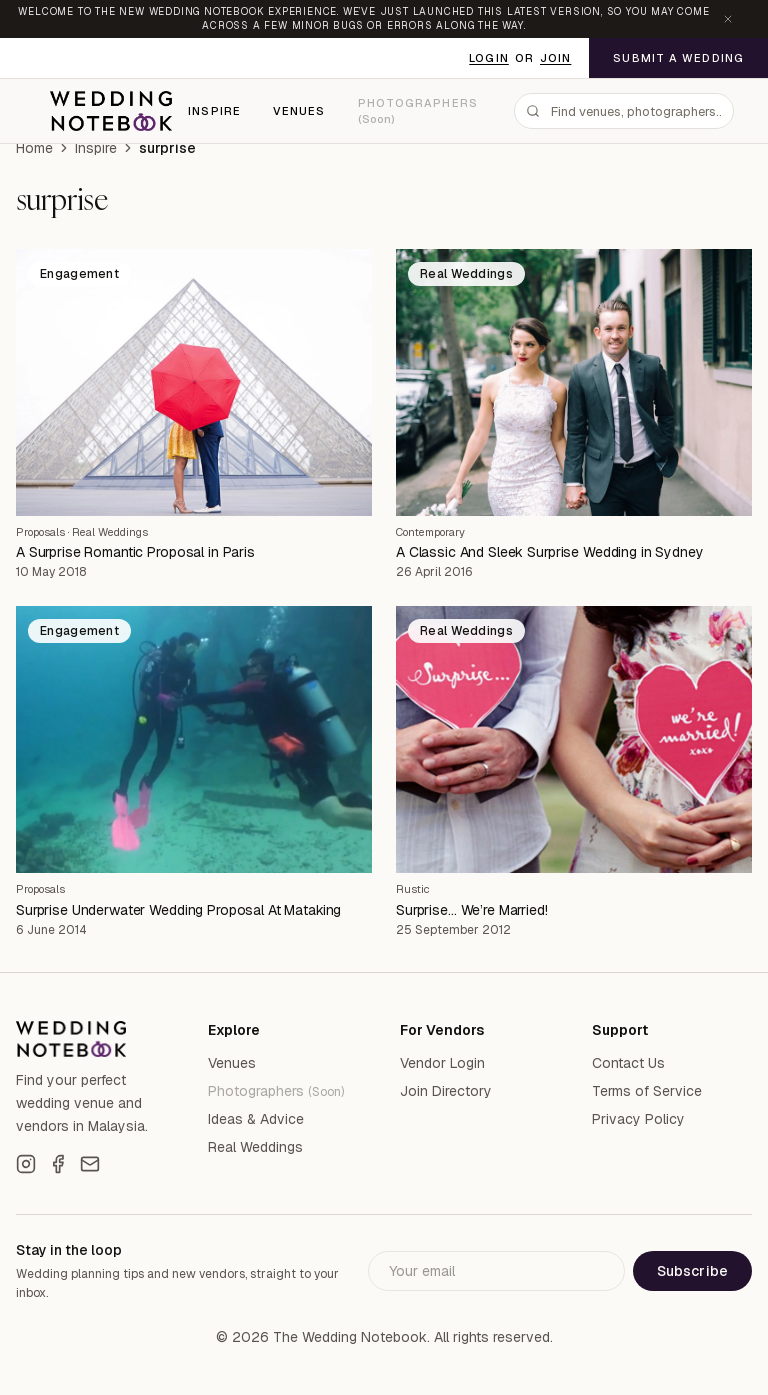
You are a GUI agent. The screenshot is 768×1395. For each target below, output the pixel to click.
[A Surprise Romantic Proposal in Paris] (194, 382)
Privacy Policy (638, 1119)
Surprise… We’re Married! (472, 910)
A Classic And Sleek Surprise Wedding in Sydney (550, 552)
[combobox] (624, 111)
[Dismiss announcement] (728, 19)
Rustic (413, 889)
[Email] (90, 1164)
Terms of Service (647, 1091)
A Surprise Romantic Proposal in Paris (135, 552)
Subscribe (692, 1271)
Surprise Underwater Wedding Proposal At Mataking (178, 910)
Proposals (40, 532)
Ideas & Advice (256, 1119)
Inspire (214, 111)
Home (34, 148)
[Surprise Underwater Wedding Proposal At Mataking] (194, 739)
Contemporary (430, 532)
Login (489, 58)
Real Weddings (110, 532)
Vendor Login (442, 1063)
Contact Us (628, 1063)
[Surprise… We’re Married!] (574, 739)
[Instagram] (26, 1164)
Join (555, 58)
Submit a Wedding (678, 58)
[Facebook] (58, 1164)
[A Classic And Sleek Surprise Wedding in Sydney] (574, 382)
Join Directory (446, 1091)
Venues (299, 111)
